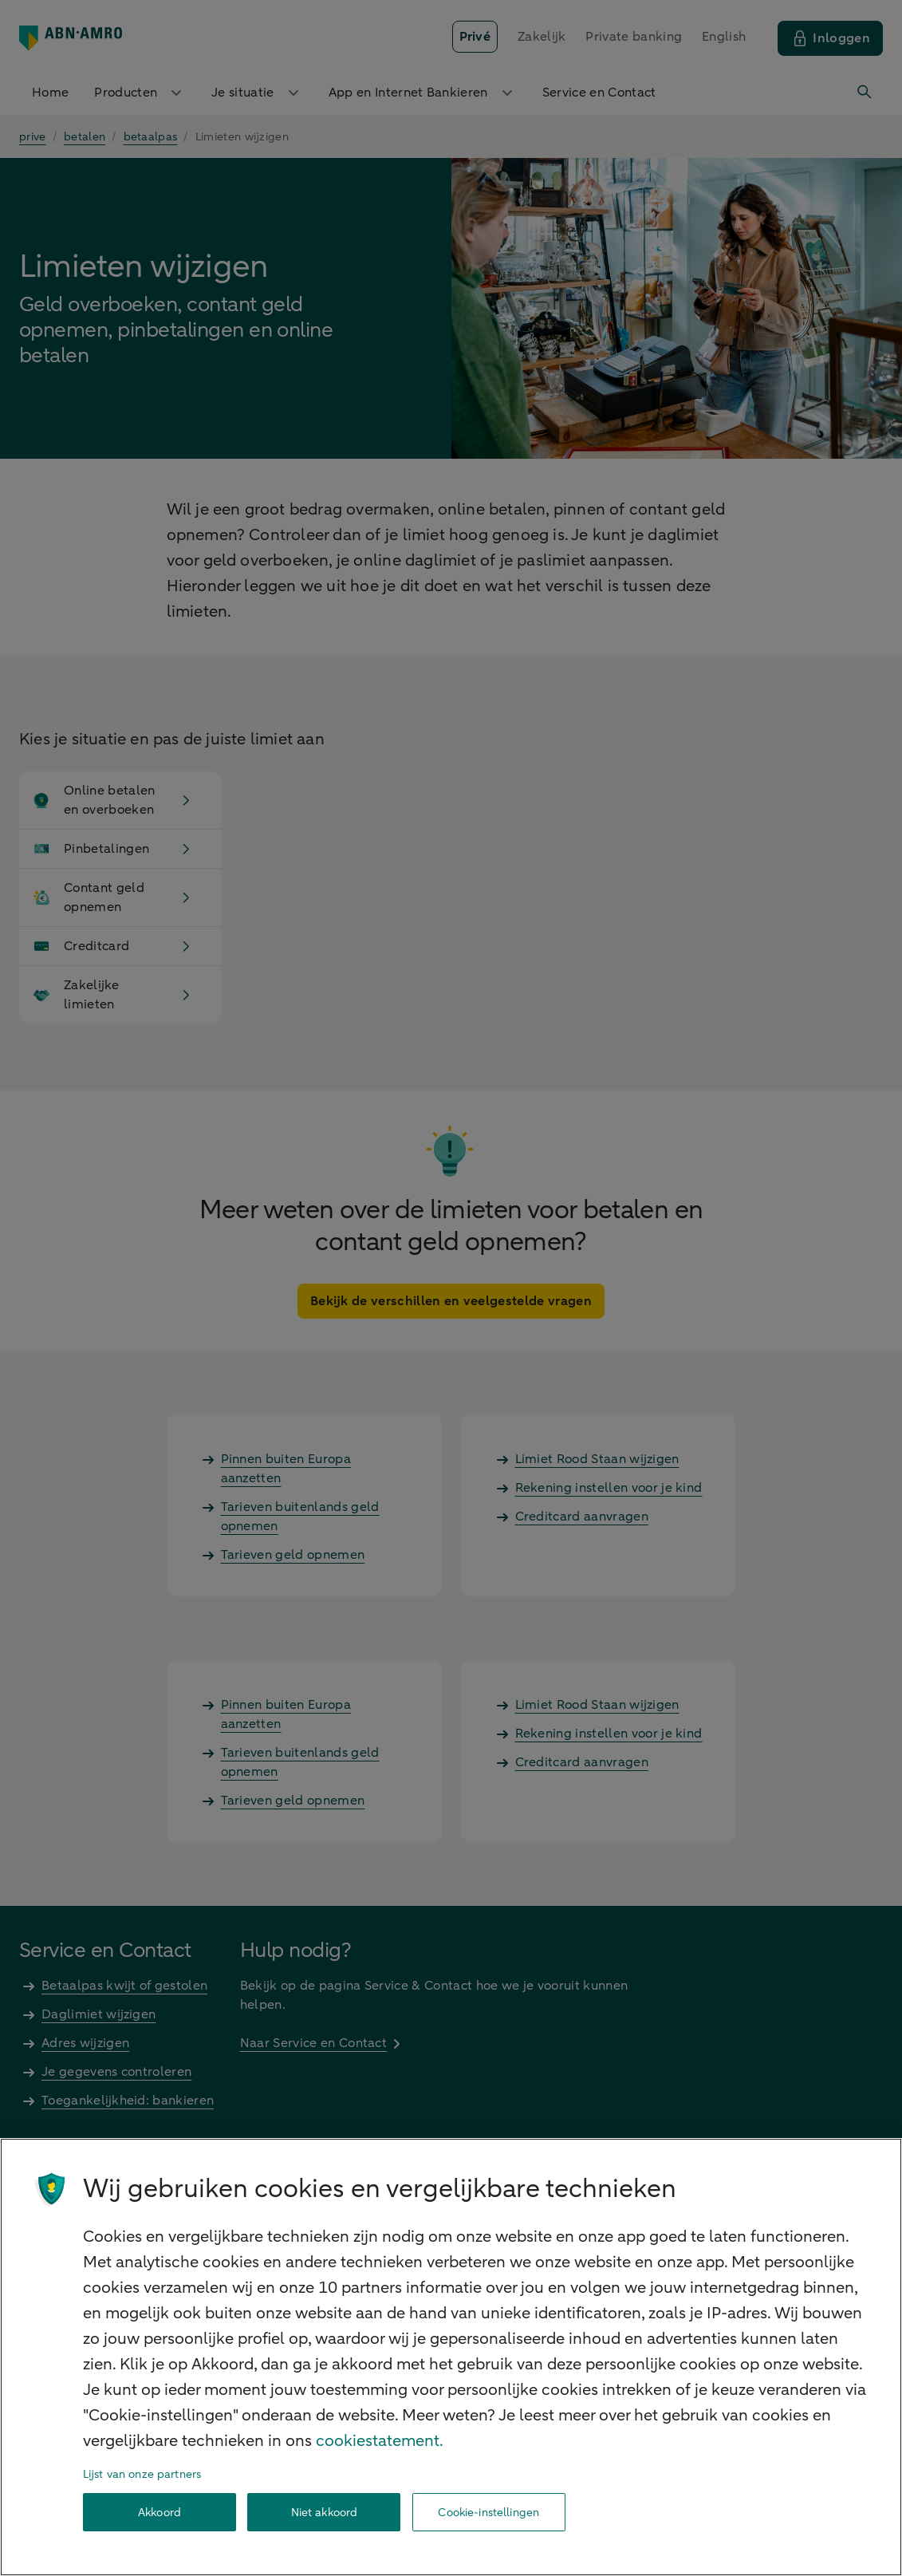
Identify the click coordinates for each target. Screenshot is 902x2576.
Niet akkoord (324, 2512)
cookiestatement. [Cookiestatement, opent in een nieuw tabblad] (379, 2441)
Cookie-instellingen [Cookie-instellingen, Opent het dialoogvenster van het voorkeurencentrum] (488, 2512)
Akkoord (159, 2512)
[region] (451, 2357)
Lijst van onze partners (142, 2474)
